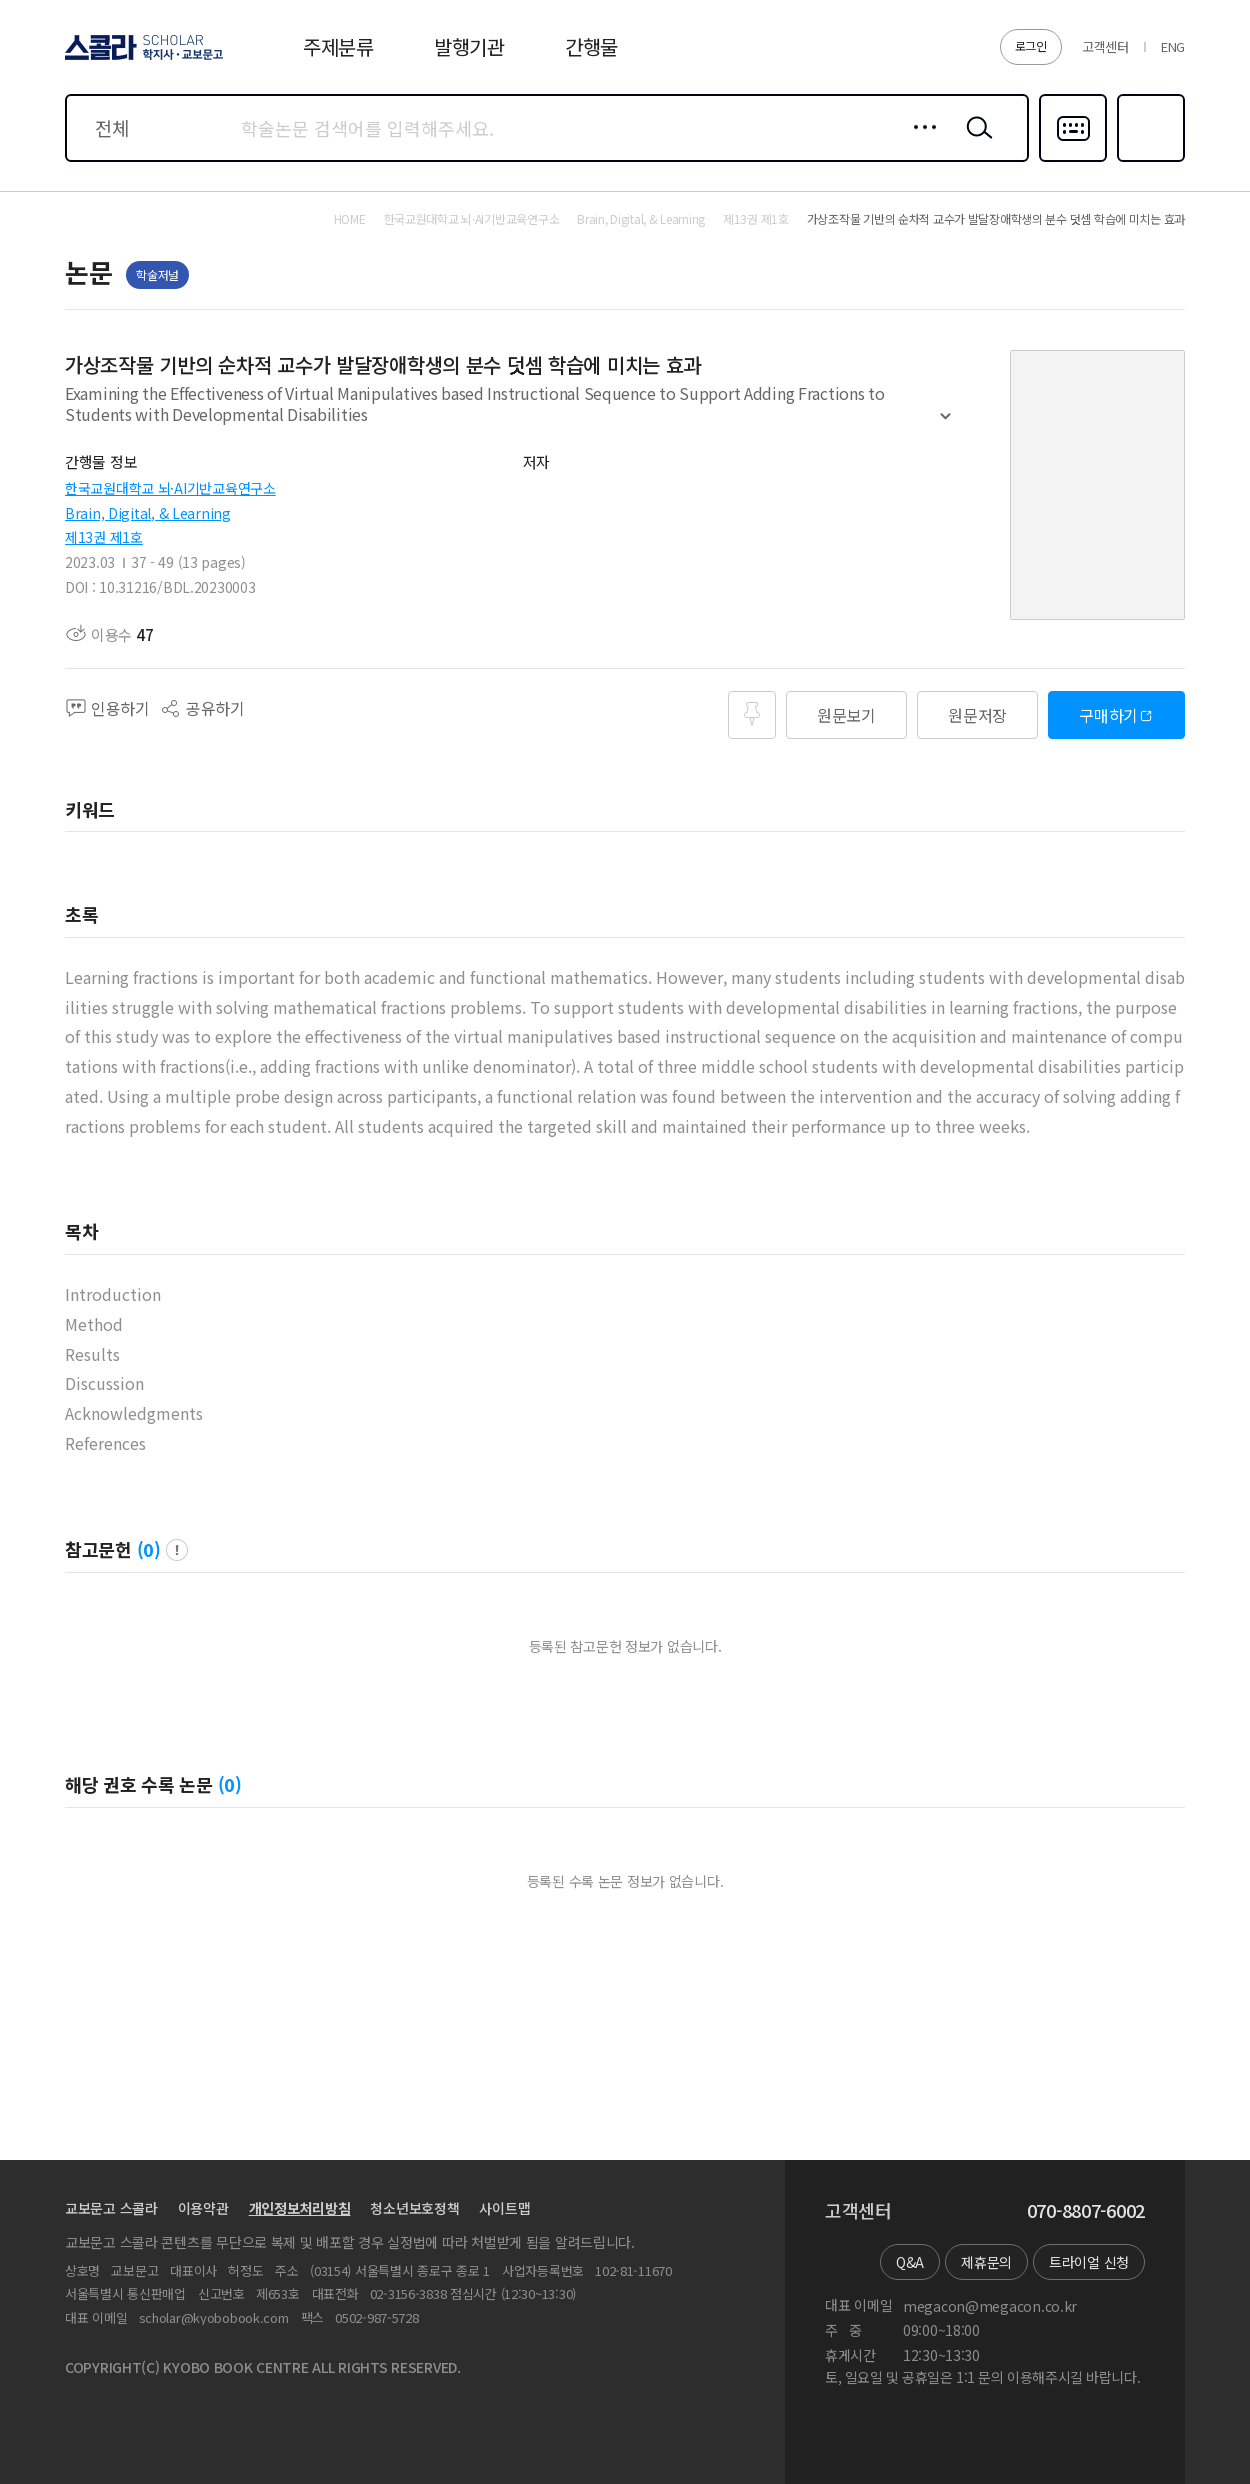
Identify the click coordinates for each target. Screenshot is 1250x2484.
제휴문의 (986, 2262)
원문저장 (977, 715)
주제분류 (338, 46)
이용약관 (203, 2208)
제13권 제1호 (104, 537)
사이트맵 (504, 2208)
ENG (1173, 46)
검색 (975, 143)
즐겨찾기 (1148, 160)
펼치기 (945, 425)
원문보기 (846, 715)
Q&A (910, 2262)
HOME (350, 219)
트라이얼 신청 (1089, 2262)
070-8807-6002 (1086, 2211)
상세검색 (919, 143)
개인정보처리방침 (300, 2208)
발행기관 (469, 46)
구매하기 (1108, 715)
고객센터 (1105, 46)
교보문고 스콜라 (111, 2208)
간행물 (591, 46)
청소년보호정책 (414, 2208)
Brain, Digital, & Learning (148, 513)
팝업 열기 (177, 1550)
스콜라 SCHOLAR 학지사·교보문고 (141, 59)
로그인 (1031, 45)
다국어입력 (1073, 160)
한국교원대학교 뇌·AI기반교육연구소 (170, 488)
